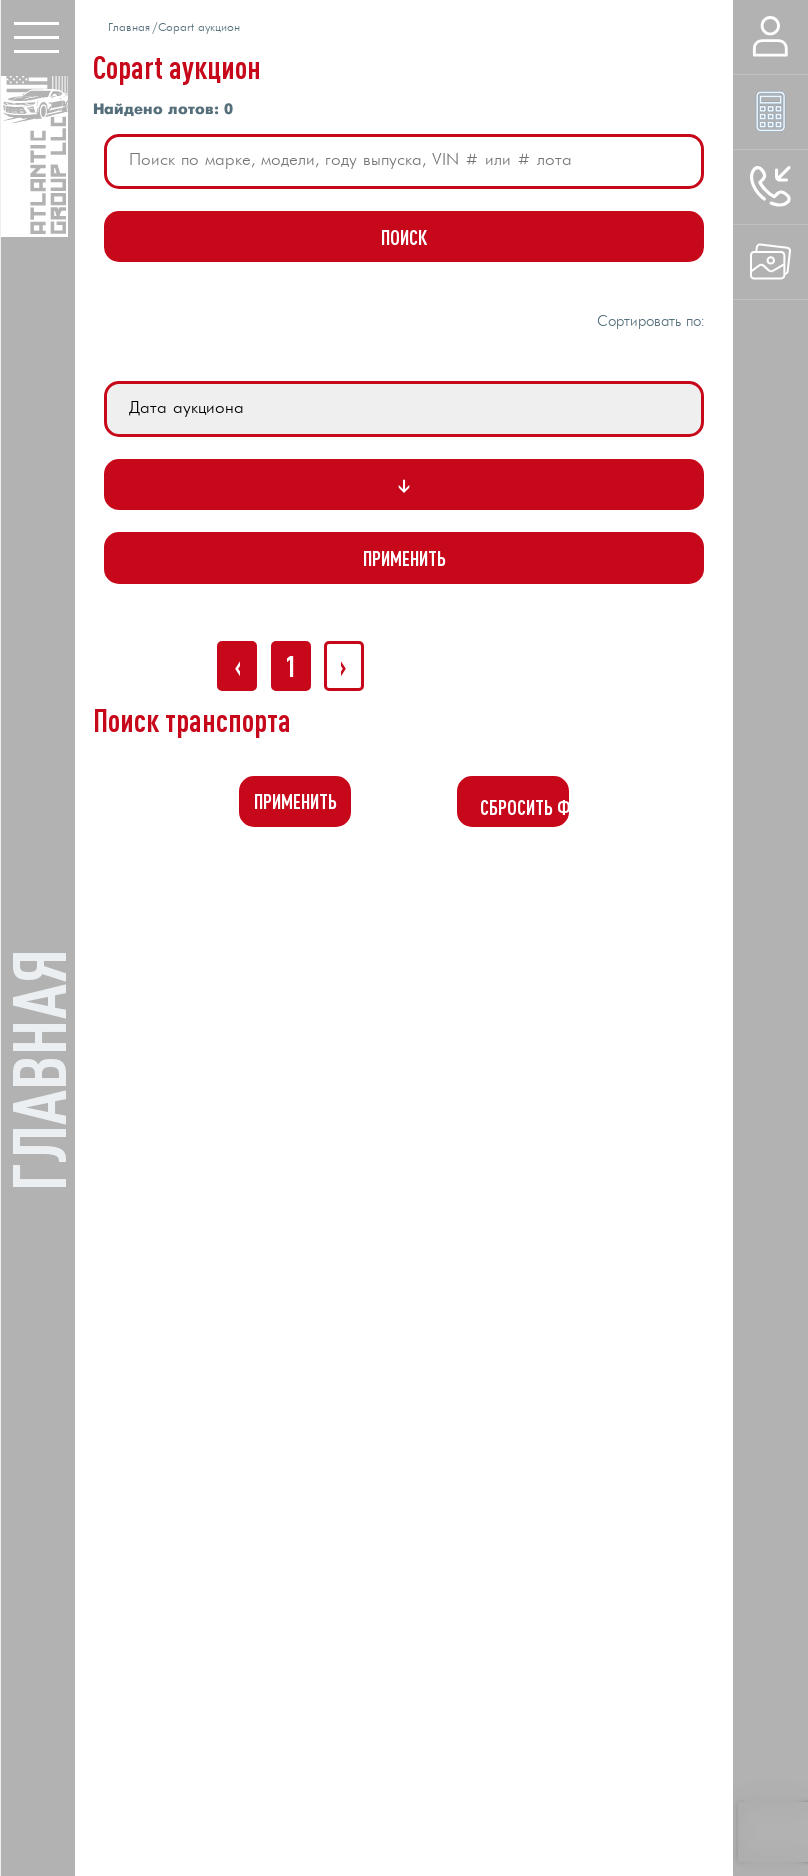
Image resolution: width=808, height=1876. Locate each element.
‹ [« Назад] (237, 665)
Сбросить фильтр (524, 807)
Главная (129, 28)
